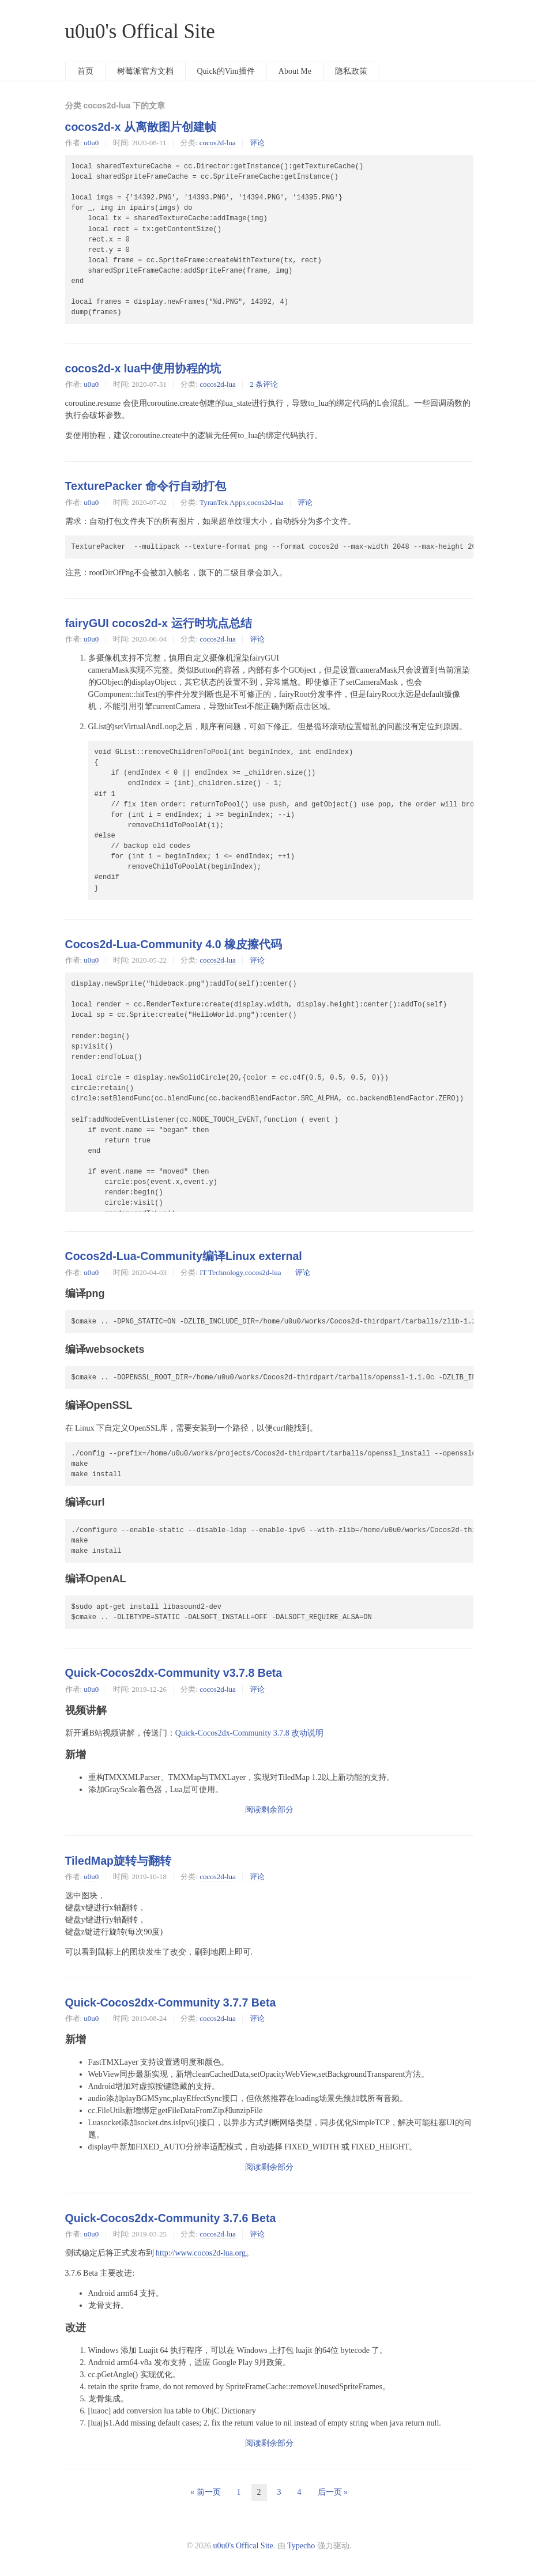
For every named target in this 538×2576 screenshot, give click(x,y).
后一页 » (333, 2492)
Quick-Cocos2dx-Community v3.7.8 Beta (174, 1672)
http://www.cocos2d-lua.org (201, 2253)
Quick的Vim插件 (226, 71)
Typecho (301, 2545)
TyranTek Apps (222, 502)
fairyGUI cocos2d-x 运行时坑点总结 (158, 623)
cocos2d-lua (218, 142)
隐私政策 (351, 71)
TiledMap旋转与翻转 (118, 1860)
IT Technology (221, 1272)
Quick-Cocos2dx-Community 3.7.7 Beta (170, 2002)
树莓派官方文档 (145, 71)
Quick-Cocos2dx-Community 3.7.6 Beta (170, 2218)
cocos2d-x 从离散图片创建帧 (140, 126)
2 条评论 (264, 384)
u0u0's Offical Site (140, 31)
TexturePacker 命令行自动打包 (145, 486)
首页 (85, 71)
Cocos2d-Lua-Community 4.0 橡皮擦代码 (174, 944)
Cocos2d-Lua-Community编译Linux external (183, 1256)
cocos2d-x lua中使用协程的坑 (143, 368)
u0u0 (91, 142)
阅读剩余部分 (269, 1809)
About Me (295, 71)
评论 (257, 142)
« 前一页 (205, 2492)
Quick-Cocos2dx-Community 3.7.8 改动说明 (249, 1733)
